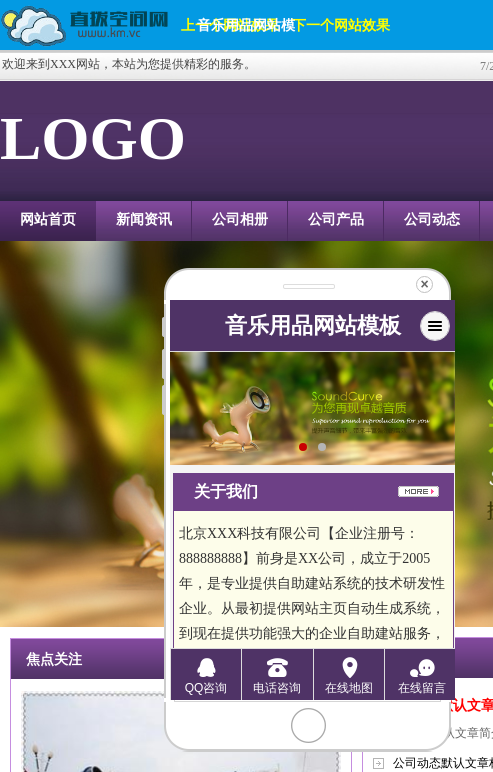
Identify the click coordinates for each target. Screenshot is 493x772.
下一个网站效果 (341, 25)
